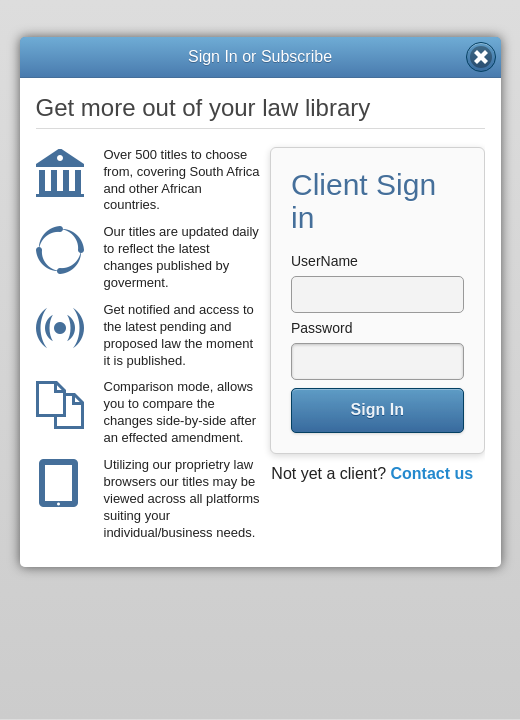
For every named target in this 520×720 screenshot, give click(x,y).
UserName (324, 261)
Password (321, 328)
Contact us (432, 473)
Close (481, 57)
